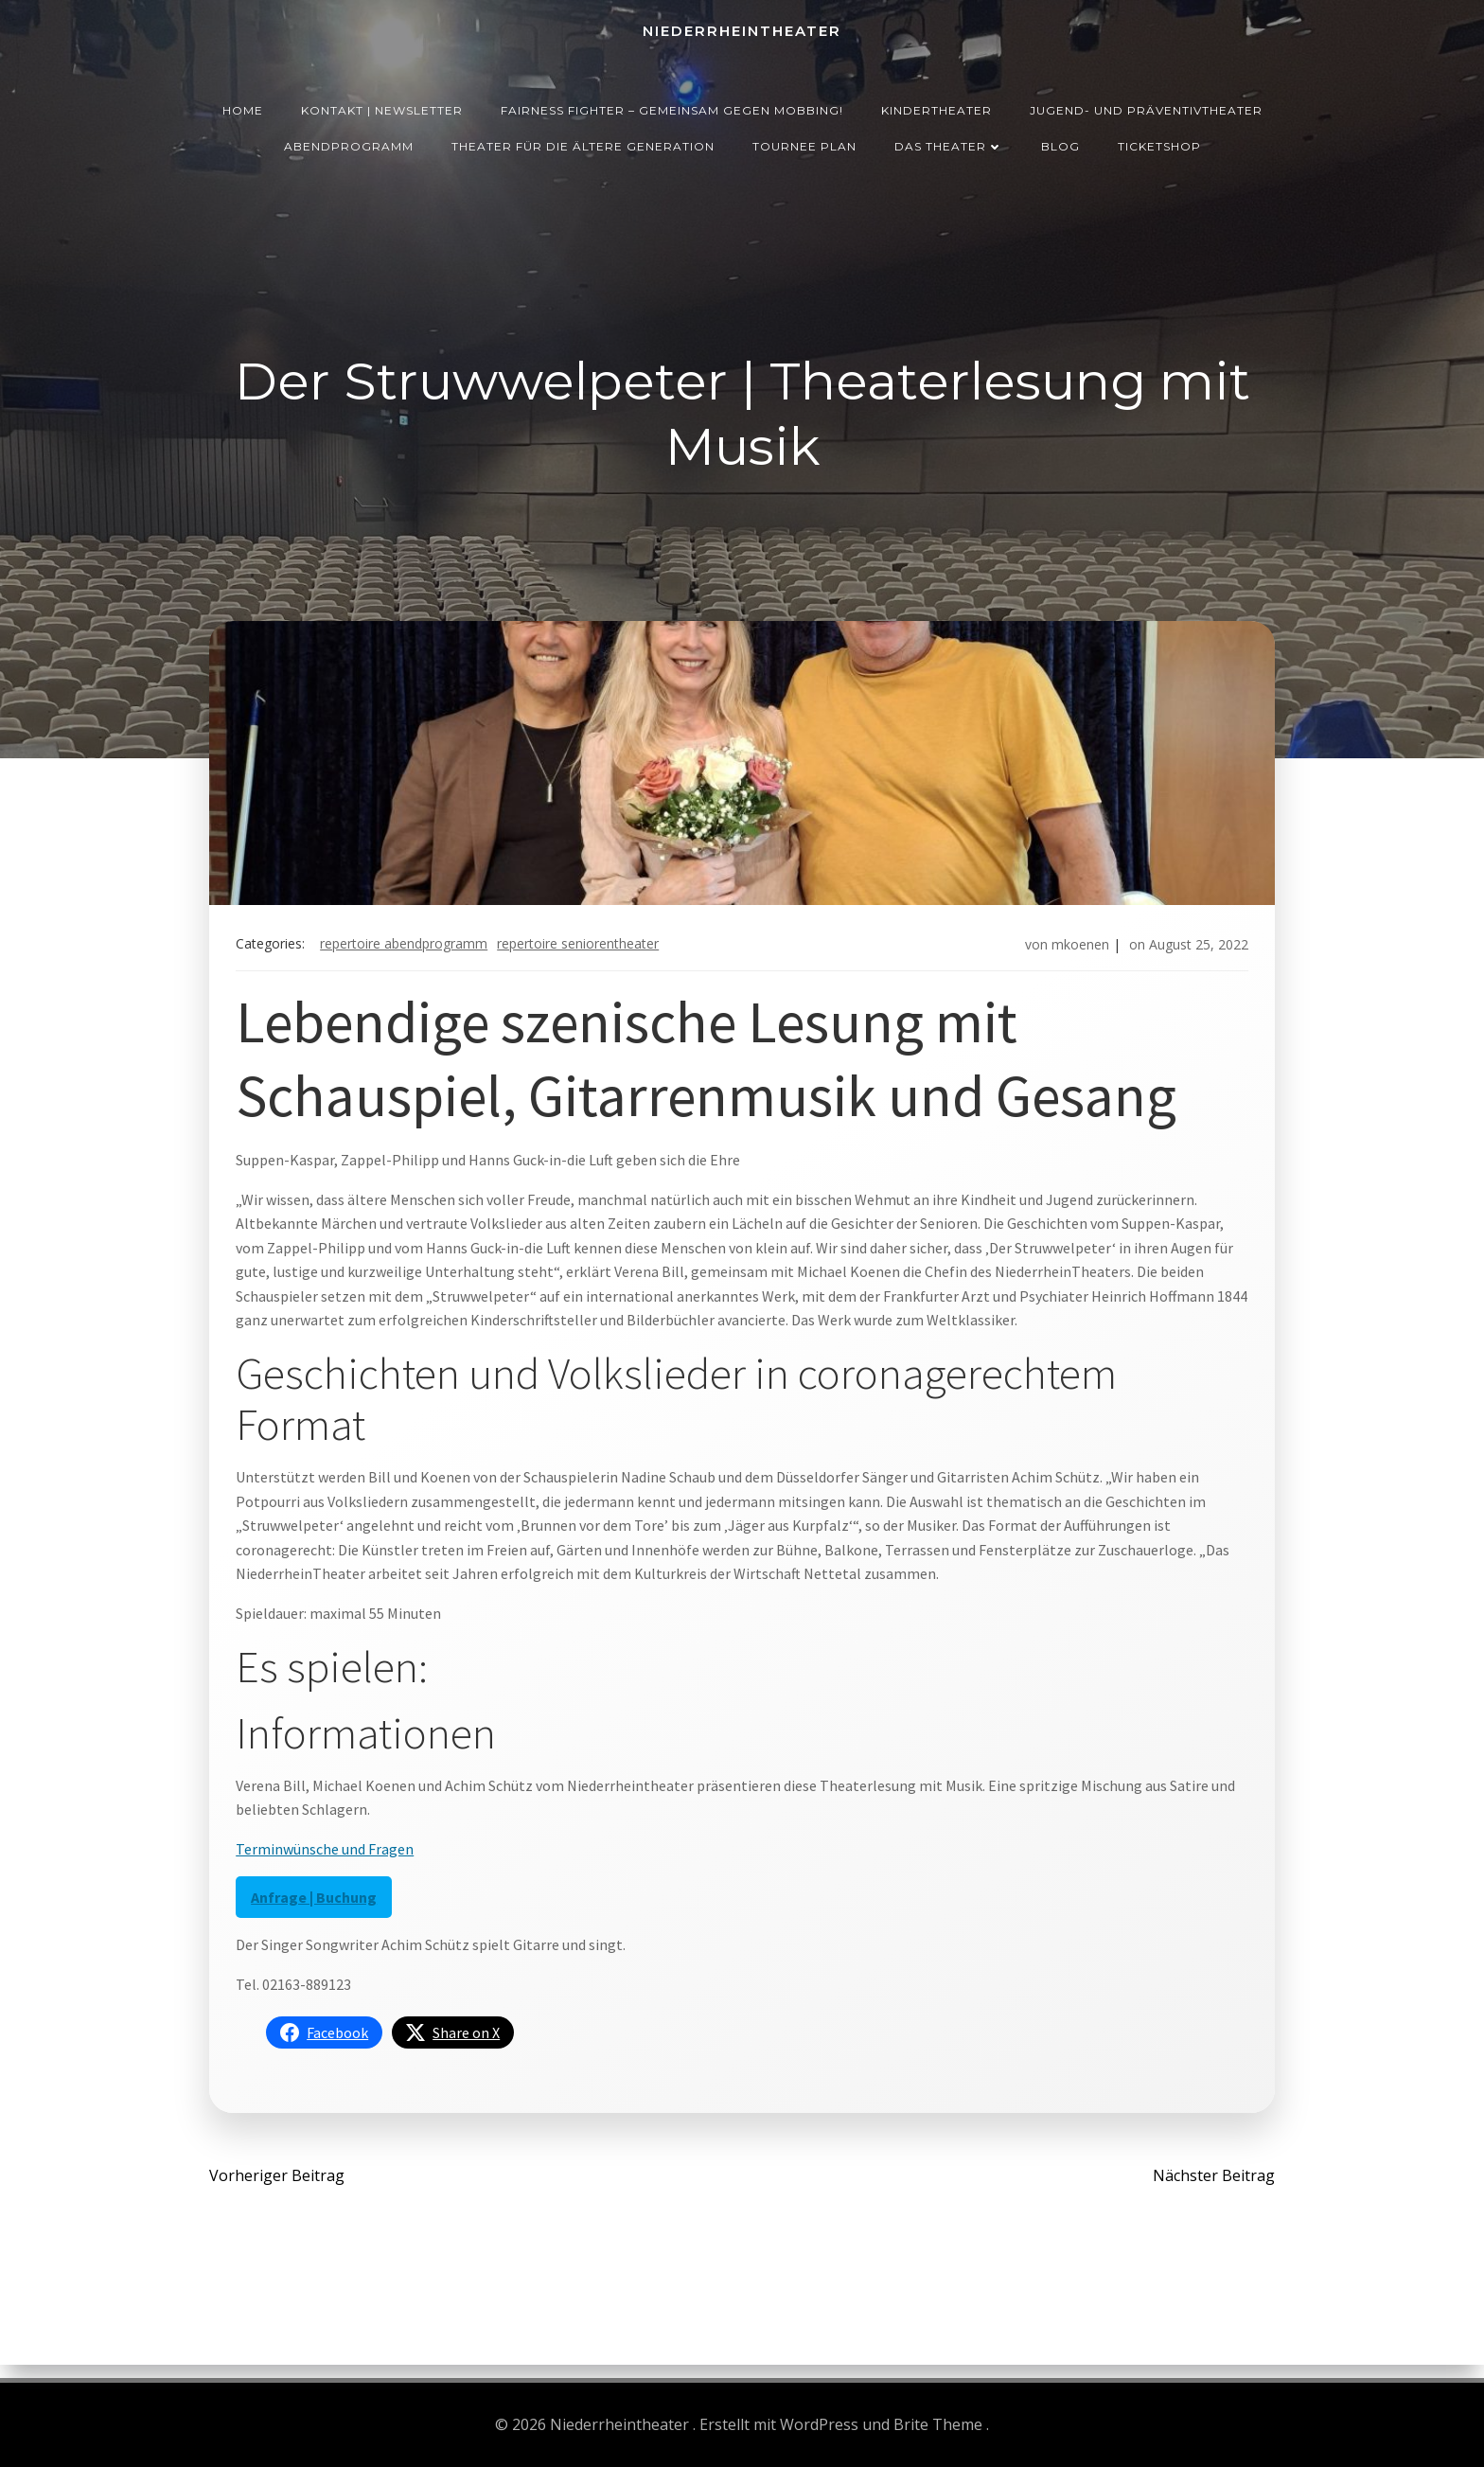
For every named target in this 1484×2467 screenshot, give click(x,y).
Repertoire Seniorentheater (581, 950)
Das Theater (948, 141)
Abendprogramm (349, 141)
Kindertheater (936, 105)
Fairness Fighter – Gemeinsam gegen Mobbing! (672, 105)
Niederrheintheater (742, 29)
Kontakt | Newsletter (382, 105)
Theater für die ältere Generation (583, 141)
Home (242, 105)
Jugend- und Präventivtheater (1146, 105)
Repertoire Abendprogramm (407, 950)
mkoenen (1076, 950)
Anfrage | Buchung (317, 1905)
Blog (1060, 141)
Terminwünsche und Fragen (328, 1857)
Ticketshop (1159, 141)
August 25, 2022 (1195, 950)
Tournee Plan (804, 141)
